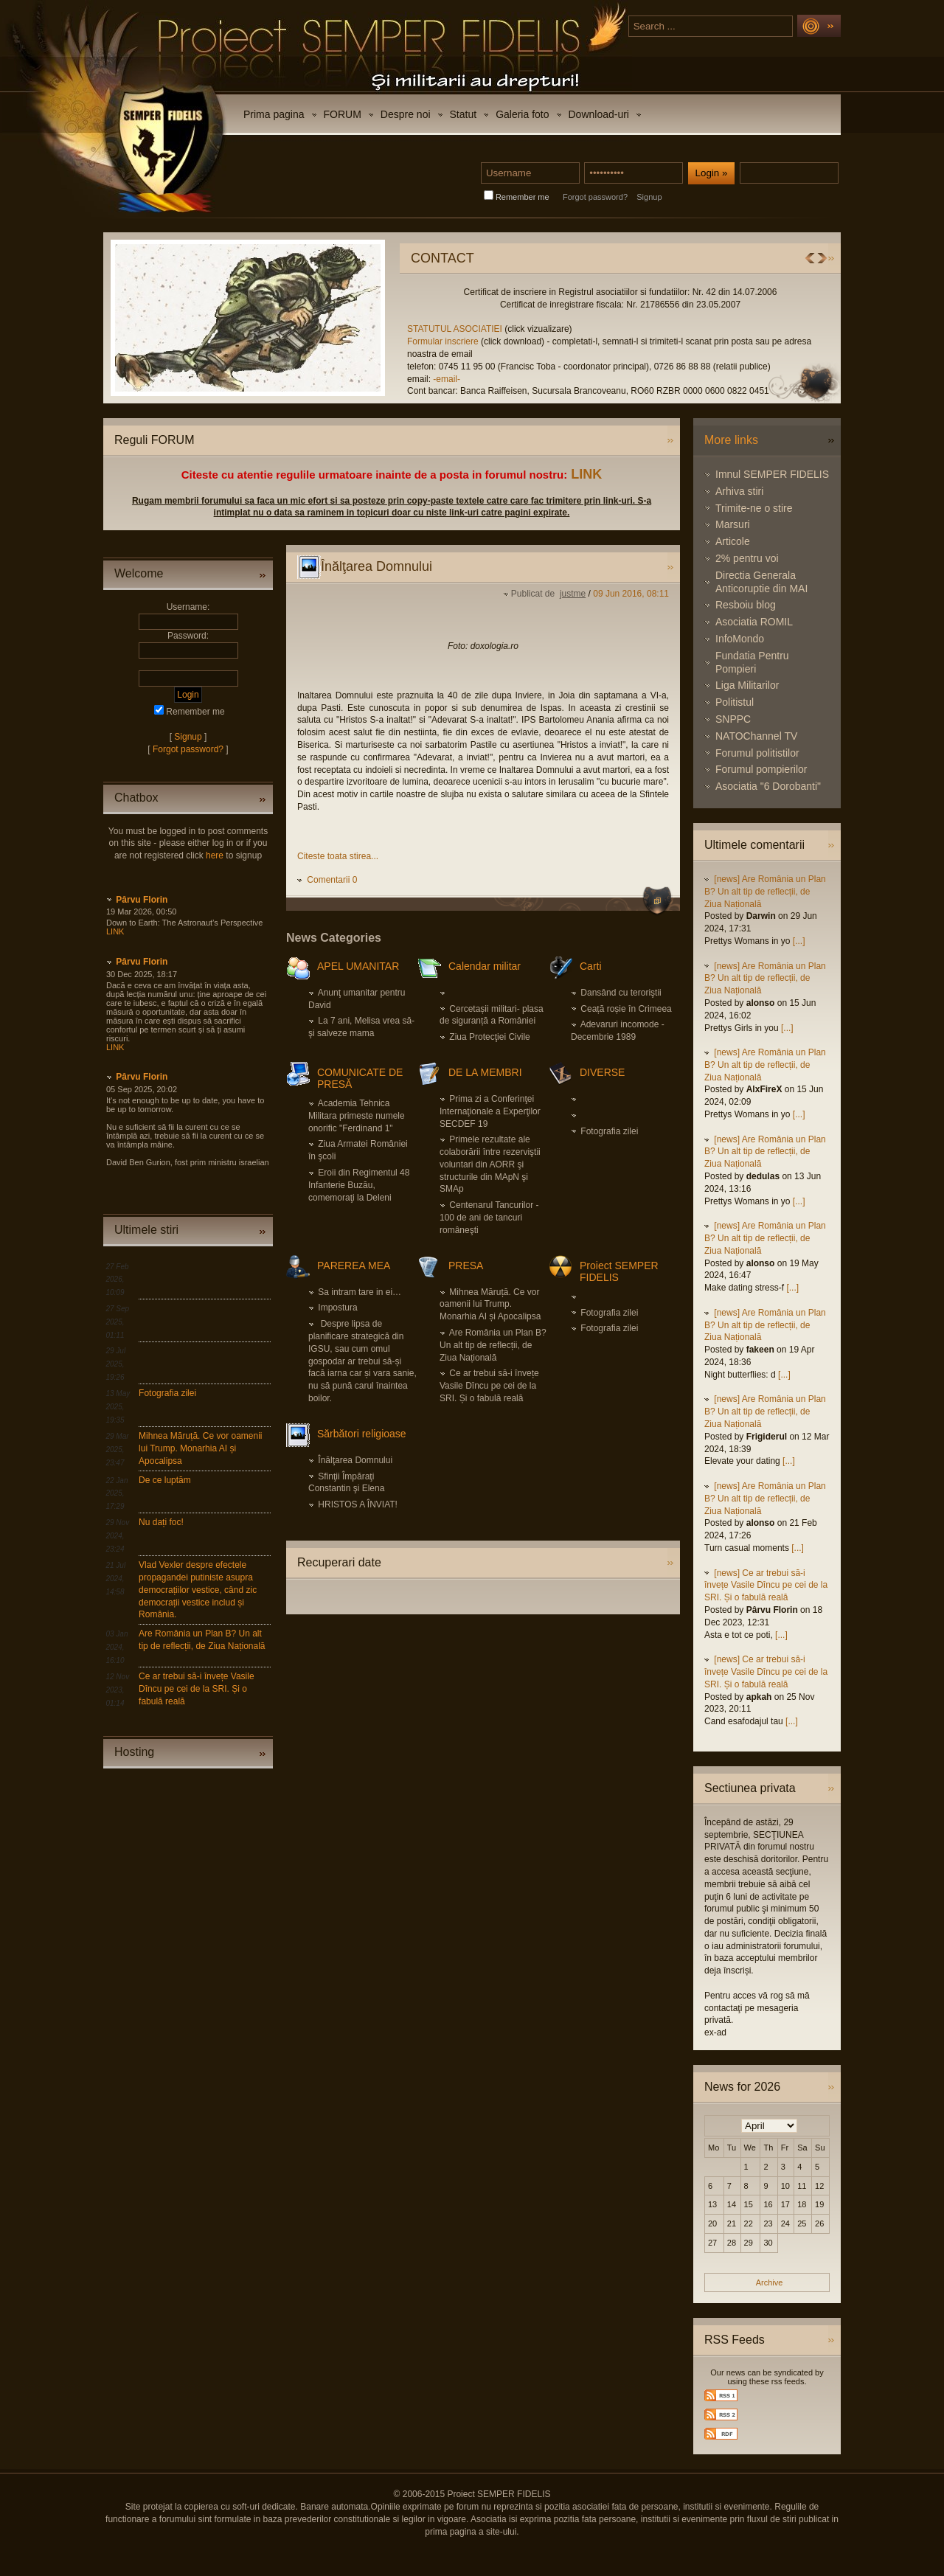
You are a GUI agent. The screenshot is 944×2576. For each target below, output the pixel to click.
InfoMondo (739, 639)
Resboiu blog (745, 605)
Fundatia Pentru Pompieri (752, 662)
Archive (769, 2282)
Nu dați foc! (161, 1522)
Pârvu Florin (141, 900)
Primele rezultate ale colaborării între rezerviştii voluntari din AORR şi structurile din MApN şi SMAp (490, 1164)
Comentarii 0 (332, 880)
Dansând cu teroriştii (620, 992)
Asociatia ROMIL (754, 622)
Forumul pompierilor (761, 769)
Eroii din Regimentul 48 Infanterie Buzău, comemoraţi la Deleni (358, 1185)
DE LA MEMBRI (485, 1072)
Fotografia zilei (167, 1393)
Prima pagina (274, 114)
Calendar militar (484, 966)
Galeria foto (522, 114)
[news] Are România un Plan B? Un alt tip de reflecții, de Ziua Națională (765, 891)
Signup (649, 196)
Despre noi (406, 114)
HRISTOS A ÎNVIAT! (358, 1504)
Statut (463, 114)
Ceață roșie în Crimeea (625, 1009)
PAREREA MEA (353, 1265)
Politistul (734, 702)
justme (573, 594)
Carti (591, 966)
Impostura (337, 1307)
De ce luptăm (165, 1480)
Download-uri (599, 114)
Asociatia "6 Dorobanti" (768, 786)
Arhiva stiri (739, 491)
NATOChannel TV (756, 736)
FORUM (342, 114)
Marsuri (732, 524)
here (214, 855)
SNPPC (733, 719)
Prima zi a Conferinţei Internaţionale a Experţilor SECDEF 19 (490, 1111)
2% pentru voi (747, 558)
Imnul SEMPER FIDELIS (772, 474)
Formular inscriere (780, 341)
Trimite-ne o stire (754, 508)
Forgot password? (595, 196)
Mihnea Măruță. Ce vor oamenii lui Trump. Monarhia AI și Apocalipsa (200, 1448)
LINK (586, 474)
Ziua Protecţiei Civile (489, 1037)
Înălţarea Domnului (355, 1460)
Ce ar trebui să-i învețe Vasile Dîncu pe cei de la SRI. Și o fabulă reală (196, 1689)
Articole (732, 541)
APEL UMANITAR (358, 966)
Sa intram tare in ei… (359, 1292)
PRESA (465, 1265)
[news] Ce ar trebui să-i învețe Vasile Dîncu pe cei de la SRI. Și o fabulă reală (765, 1585)
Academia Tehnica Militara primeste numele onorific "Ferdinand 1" (356, 1115)
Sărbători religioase (361, 1434)
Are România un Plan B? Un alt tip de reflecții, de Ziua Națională (493, 1345)
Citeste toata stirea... (337, 856)
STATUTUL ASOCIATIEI (792, 329)
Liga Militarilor (747, 685)
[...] (799, 941)
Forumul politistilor (757, 753)
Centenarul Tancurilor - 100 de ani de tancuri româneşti (489, 1217)
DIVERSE (602, 1072)
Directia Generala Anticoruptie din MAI (761, 581)
